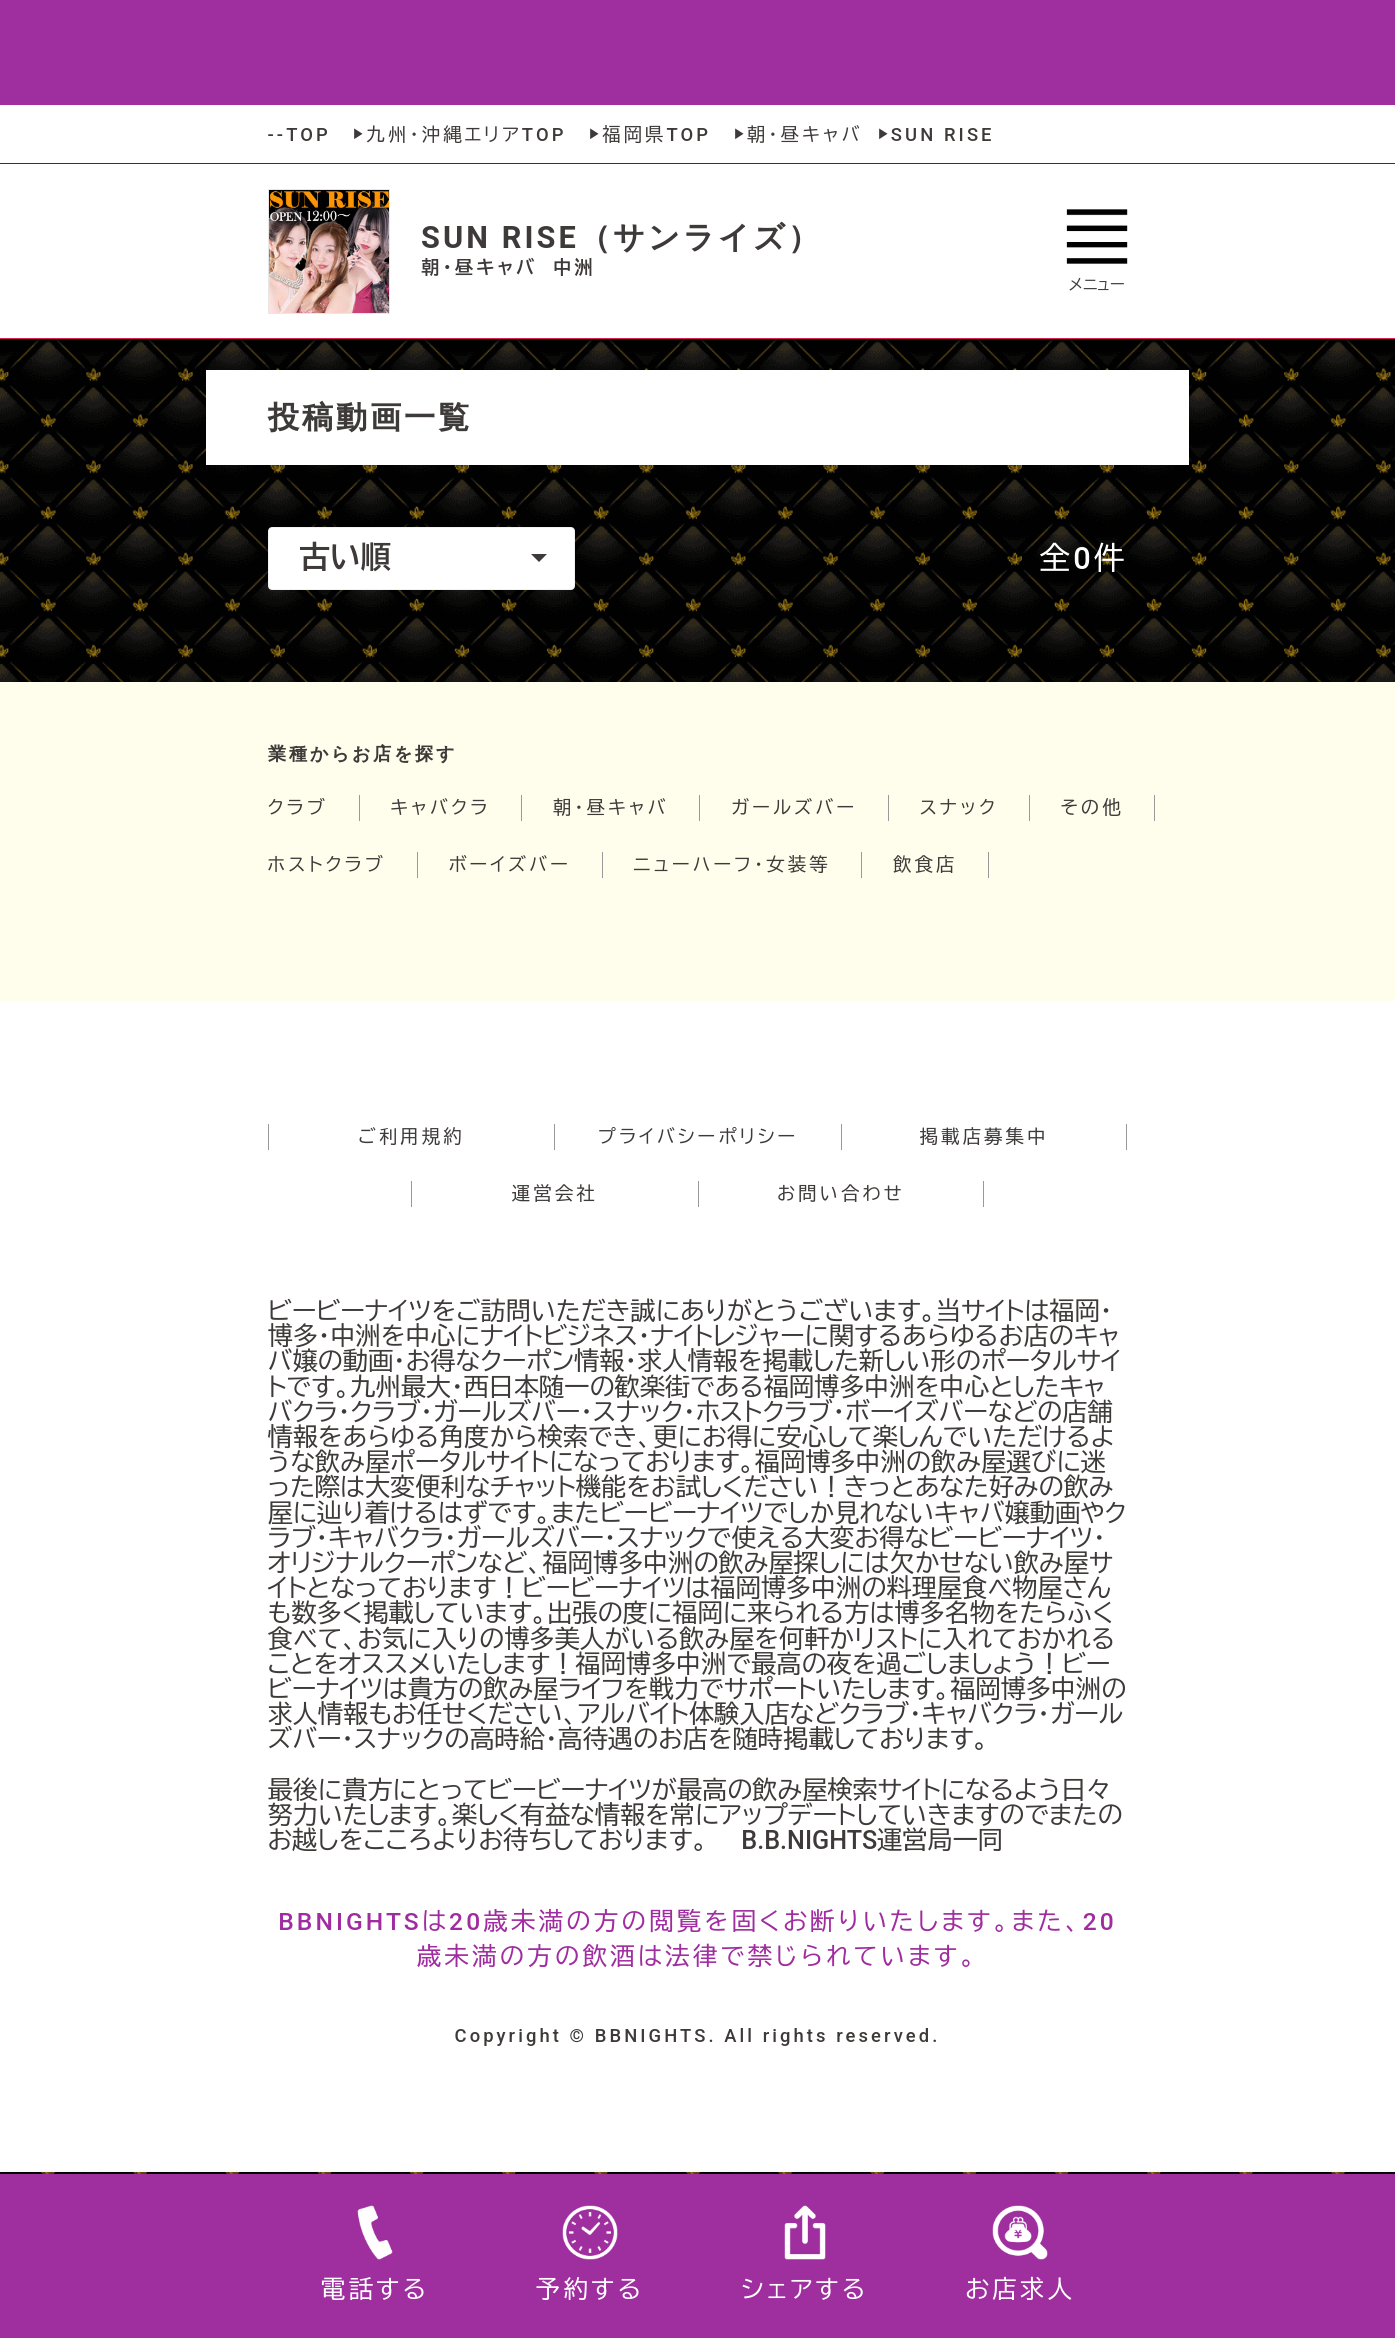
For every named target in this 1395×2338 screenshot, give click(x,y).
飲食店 (925, 864)
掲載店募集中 (984, 1136)
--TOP (299, 134)
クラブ (298, 807)
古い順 (423, 557)
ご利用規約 (411, 1136)
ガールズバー (794, 807)
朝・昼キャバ (796, 134)
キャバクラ (440, 807)
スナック (959, 807)
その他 (1091, 807)
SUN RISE (934, 134)
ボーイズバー (509, 864)
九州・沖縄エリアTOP (457, 134)
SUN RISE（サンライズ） (621, 237)
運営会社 (555, 1193)
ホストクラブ (327, 864)
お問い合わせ (841, 1193)
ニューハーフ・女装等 (732, 864)
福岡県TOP (647, 134)
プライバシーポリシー (698, 1136)
